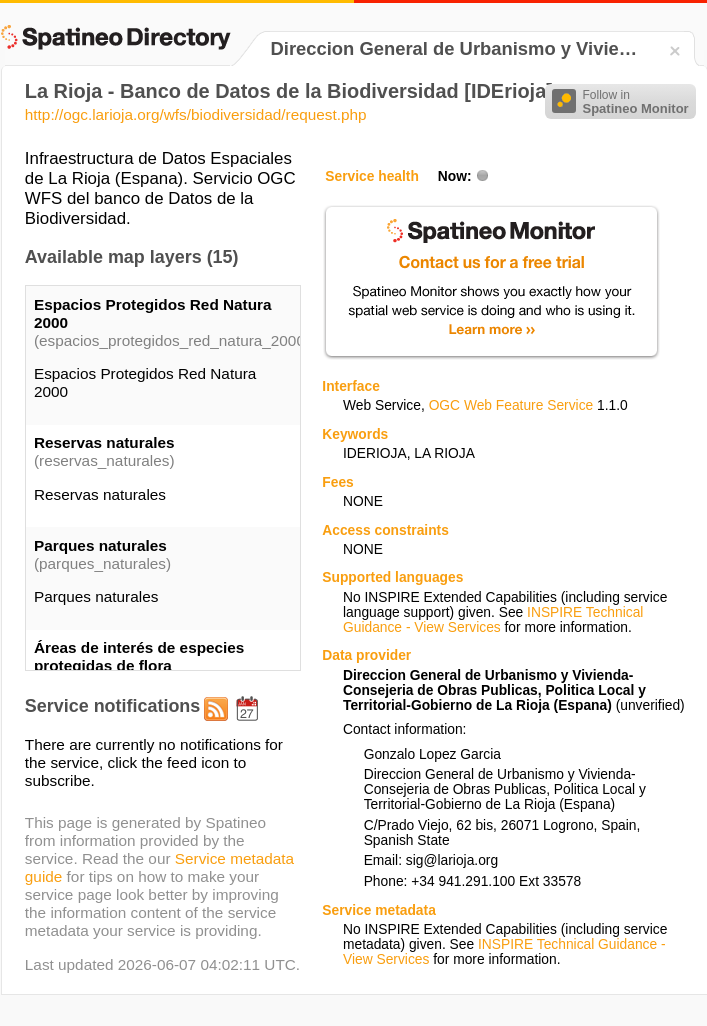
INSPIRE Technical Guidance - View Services (493, 620)
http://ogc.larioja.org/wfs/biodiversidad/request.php (196, 114)
